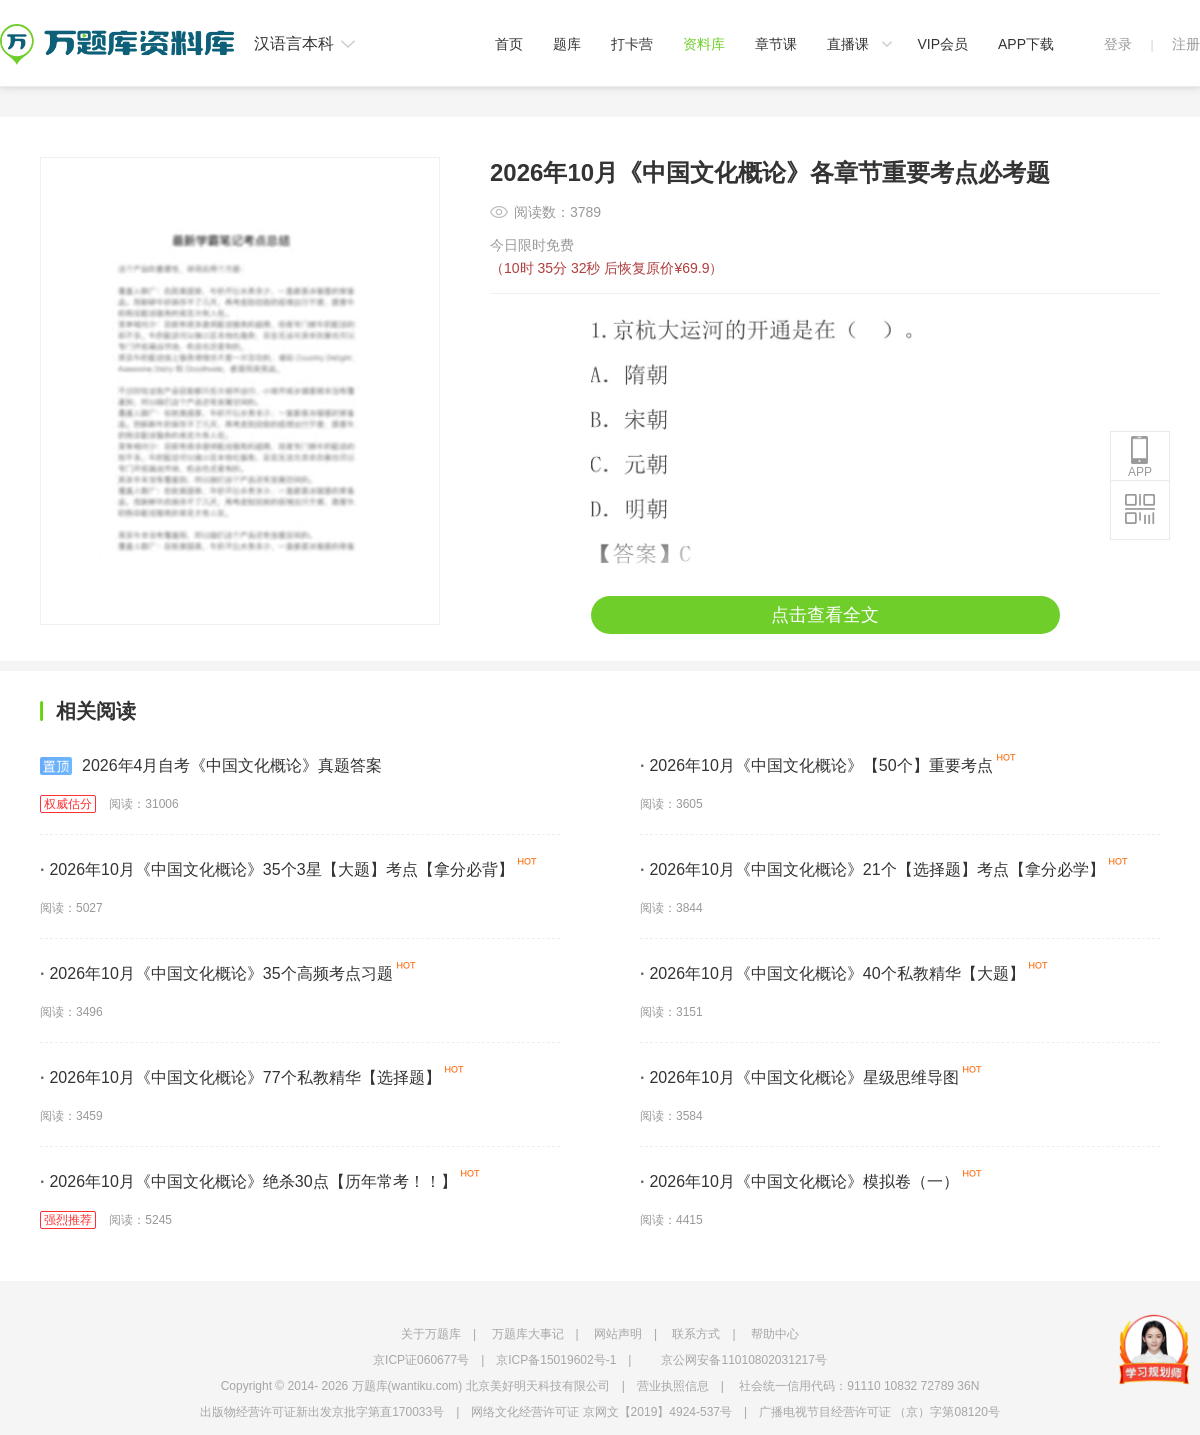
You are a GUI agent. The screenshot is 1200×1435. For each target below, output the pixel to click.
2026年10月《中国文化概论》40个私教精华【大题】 (832, 973)
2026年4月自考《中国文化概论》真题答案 (211, 766)
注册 (1186, 44)
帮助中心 (775, 1334)
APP (1140, 457)
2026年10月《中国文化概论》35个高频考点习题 (216, 973)
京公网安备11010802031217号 (743, 1360)
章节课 (776, 44)
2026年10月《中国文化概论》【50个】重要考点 (816, 765)
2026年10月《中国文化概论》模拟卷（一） (799, 1181)
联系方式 (696, 1334)
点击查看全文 (825, 615)
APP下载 (1026, 44)
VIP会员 (942, 44)
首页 (509, 44)
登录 (1118, 44)
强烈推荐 (68, 1220)
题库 (567, 44)
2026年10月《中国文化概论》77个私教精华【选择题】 (240, 1077)
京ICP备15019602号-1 (556, 1360)
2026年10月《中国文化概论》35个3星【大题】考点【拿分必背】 (277, 869)
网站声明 (618, 1334)
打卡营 (632, 44)
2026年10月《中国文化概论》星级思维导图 (799, 1077)
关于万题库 (431, 1334)
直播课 (848, 44)
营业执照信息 (673, 1386)
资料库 (704, 44)
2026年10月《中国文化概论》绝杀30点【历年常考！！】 (248, 1181)
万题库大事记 (528, 1334)
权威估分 (68, 804)
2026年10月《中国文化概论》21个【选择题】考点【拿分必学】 (872, 869)
